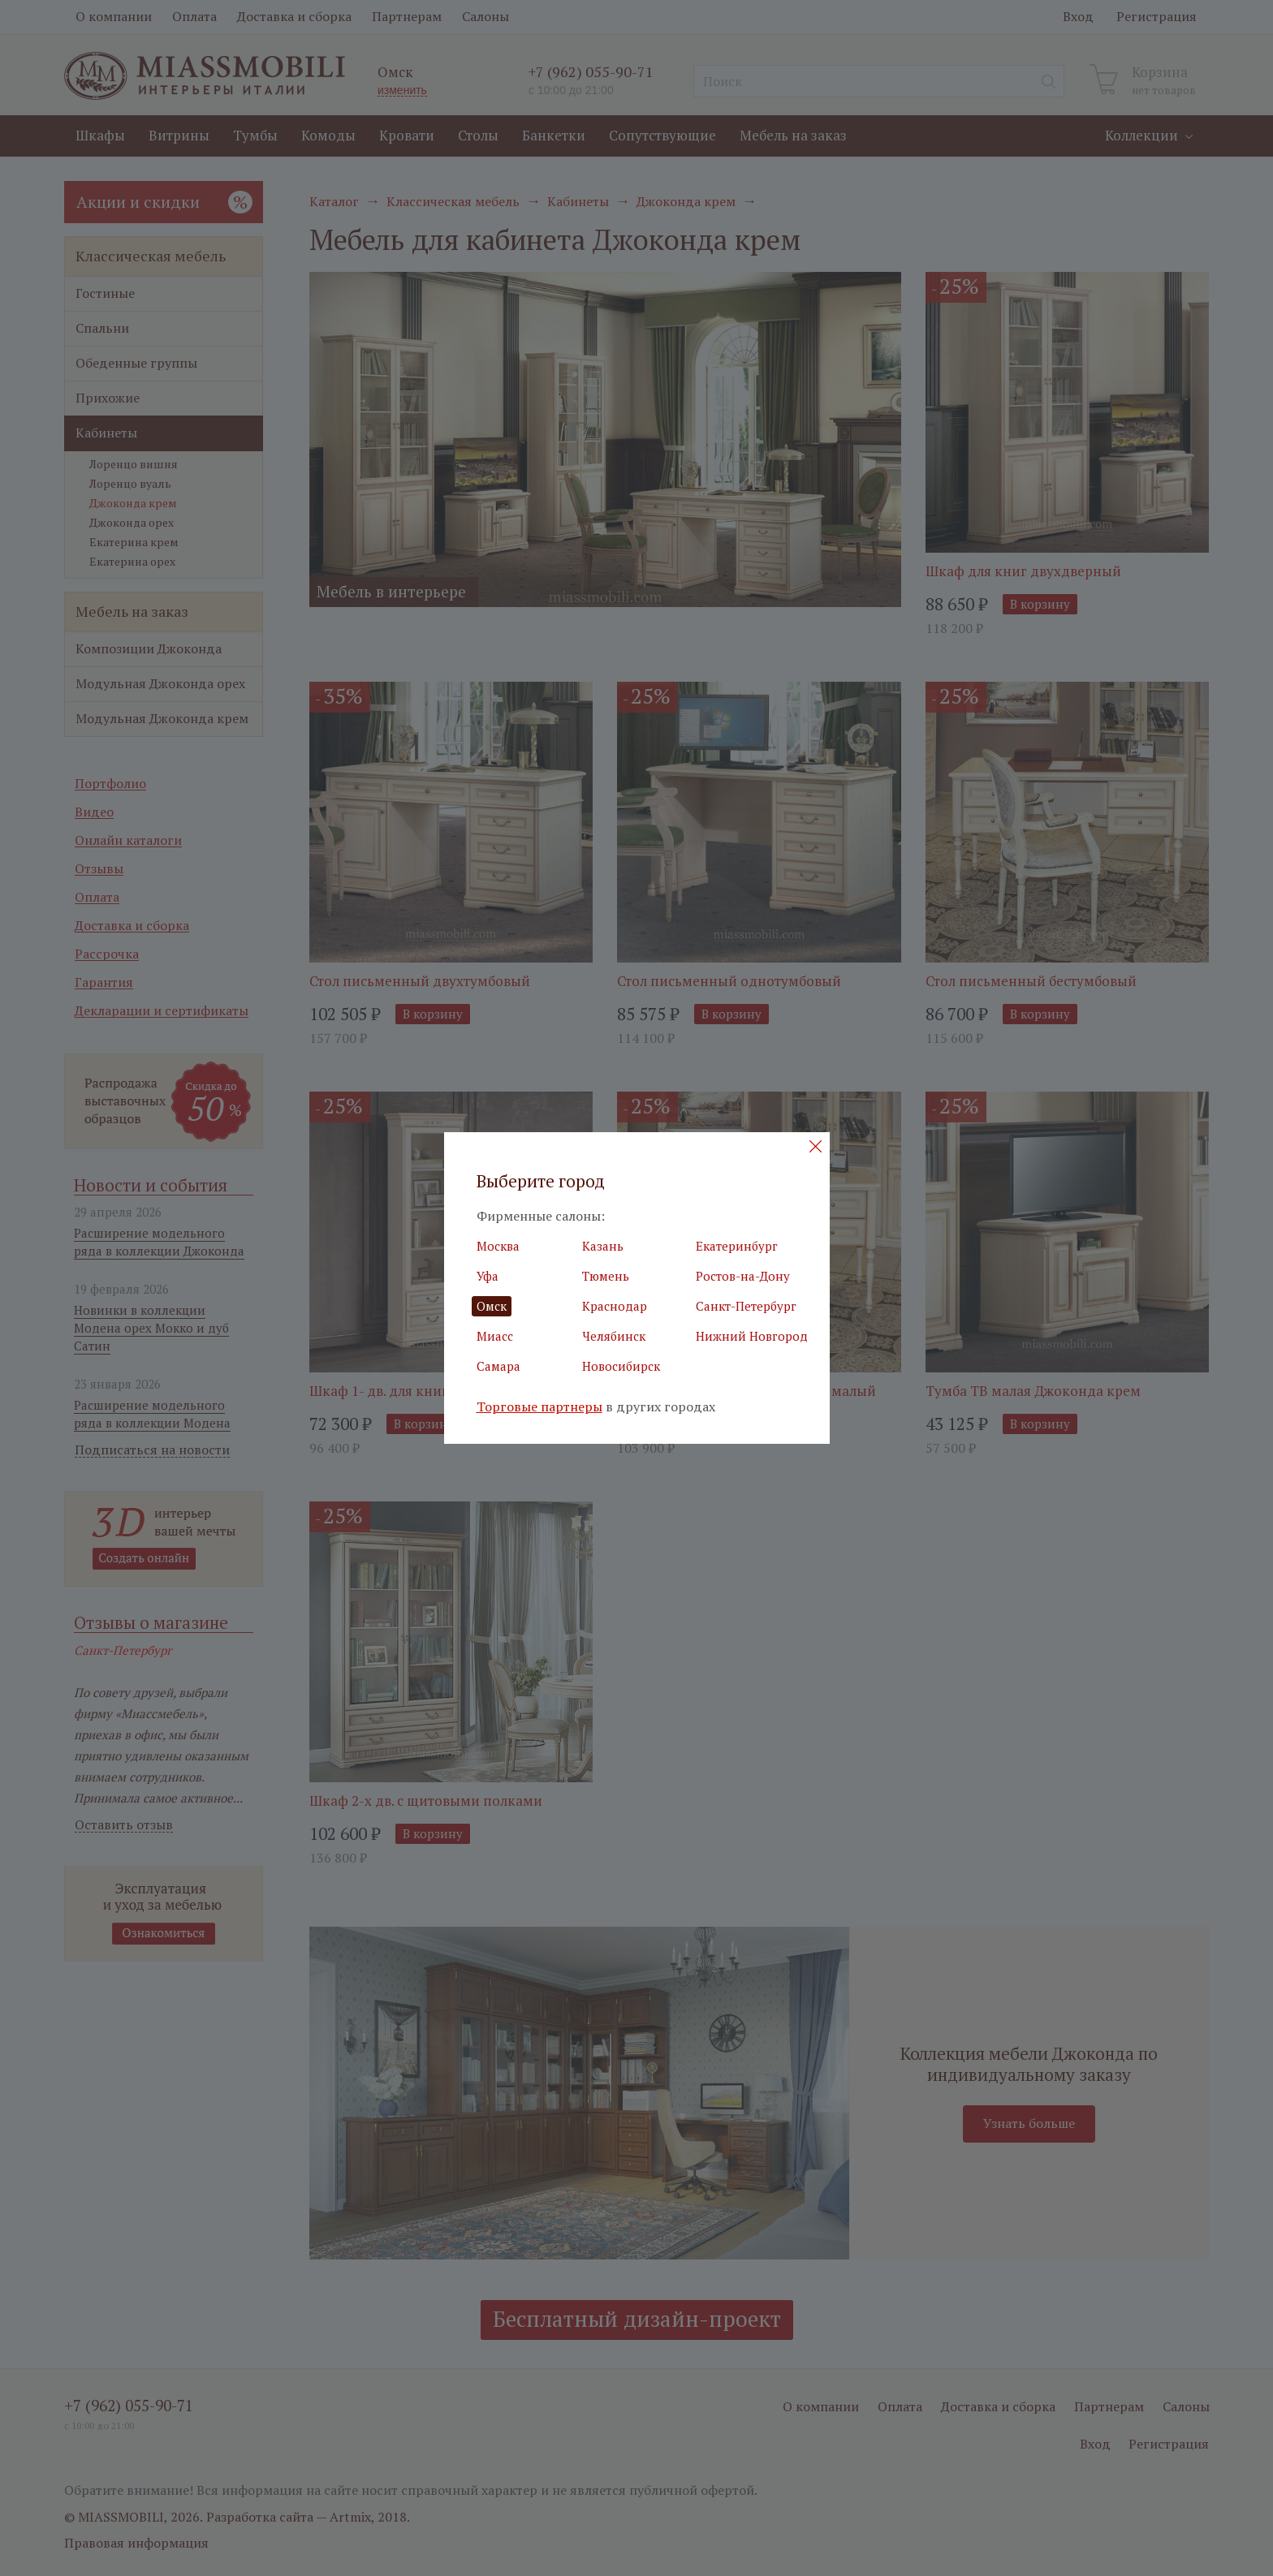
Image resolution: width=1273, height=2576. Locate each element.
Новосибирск (621, 1366)
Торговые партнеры (539, 1407)
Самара (498, 1366)
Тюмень (605, 1276)
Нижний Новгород (752, 1336)
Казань (603, 1246)
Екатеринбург (737, 1246)
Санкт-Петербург (746, 1306)
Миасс (495, 1336)
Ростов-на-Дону (743, 1276)
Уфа (487, 1276)
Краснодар (614, 1306)
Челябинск (613, 1336)
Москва (498, 1246)
